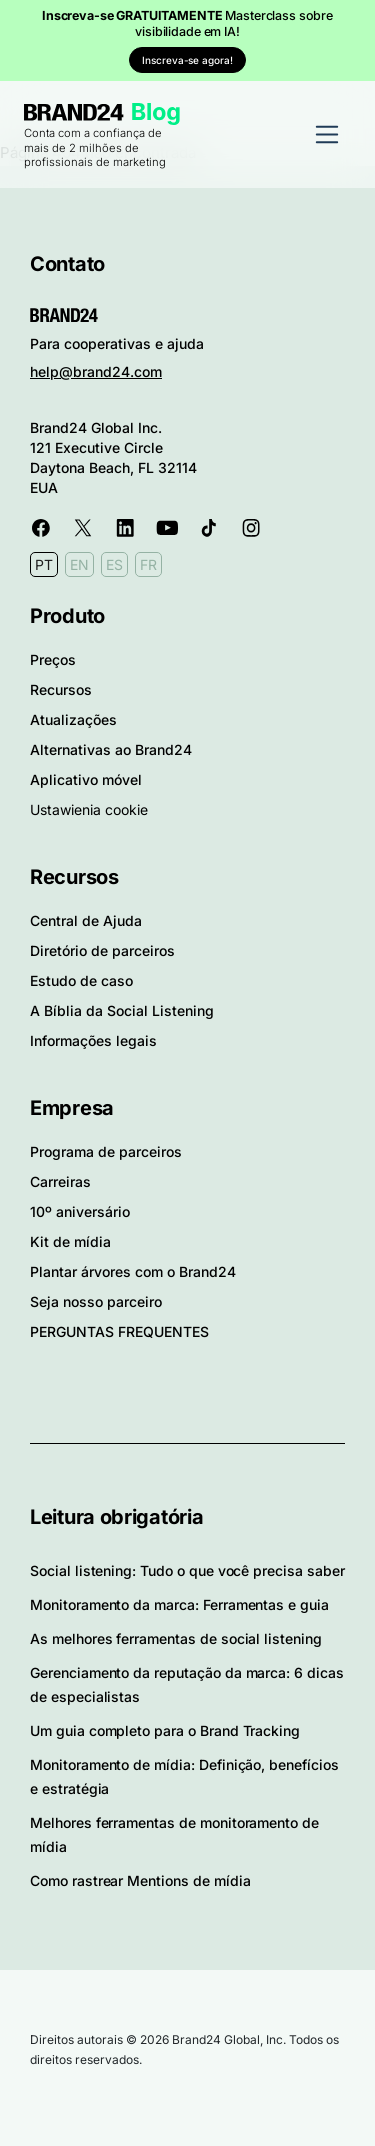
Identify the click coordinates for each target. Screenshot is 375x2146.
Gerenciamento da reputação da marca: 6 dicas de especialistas (187, 1684)
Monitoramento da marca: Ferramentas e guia (179, 1604)
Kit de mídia (70, 1241)
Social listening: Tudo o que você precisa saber (187, 1570)
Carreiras (60, 1181)
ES (114, 564)
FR (148, 564)
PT (44, 564)
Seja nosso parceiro (96, 1301)
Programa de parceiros (106, 1151)
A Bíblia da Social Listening (122, 1010)
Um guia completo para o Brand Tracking (165, 1730)
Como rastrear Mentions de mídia (140, 1880)
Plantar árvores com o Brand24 (133, 1271)
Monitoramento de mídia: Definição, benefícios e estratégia (184, 1776)
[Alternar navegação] (327, 134)
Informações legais (93, 1040)
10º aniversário (80, 1211)
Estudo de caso (81, 980)
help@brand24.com (96, 371)
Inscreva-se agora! (187, 60)
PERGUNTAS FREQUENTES (119, 1331)
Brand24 (74, 113)
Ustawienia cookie (89, 809)
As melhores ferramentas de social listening (176, 1638)
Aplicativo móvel (86, 779)
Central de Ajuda (86, 920)
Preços (53, 659)
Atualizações (73, 719)
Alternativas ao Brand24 (111, 749)
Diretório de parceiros (102, 950)
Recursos (61, 689)
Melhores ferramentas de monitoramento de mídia (174, 1834)
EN (79, 564)
